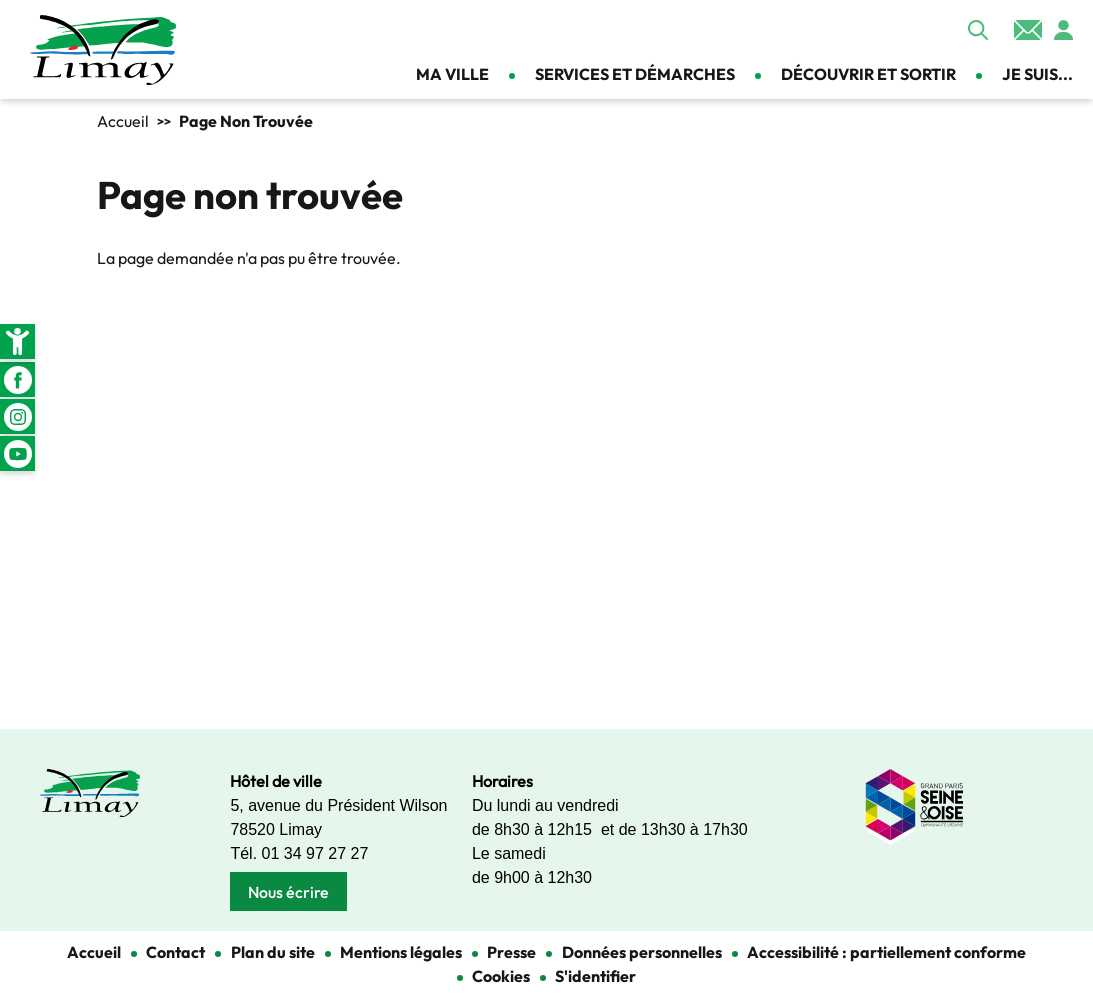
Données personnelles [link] (642, 952)
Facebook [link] (17, 379)
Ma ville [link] (452, 74)
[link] (17, 341)
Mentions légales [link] (401, 952)
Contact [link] (1028, 30)
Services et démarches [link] (635, 74)
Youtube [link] (17, 453)
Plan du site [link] (273, 952)
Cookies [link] (501, 976)
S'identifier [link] (595, 976)
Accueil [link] (123, 121)
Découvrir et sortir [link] (868, 74)
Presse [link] (511, 952)
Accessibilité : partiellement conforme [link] (886, 952)
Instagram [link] (17, 416)
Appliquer (978, 30)
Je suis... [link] (1037, 74)
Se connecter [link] (1063, 30)
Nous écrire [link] (288, 892)
